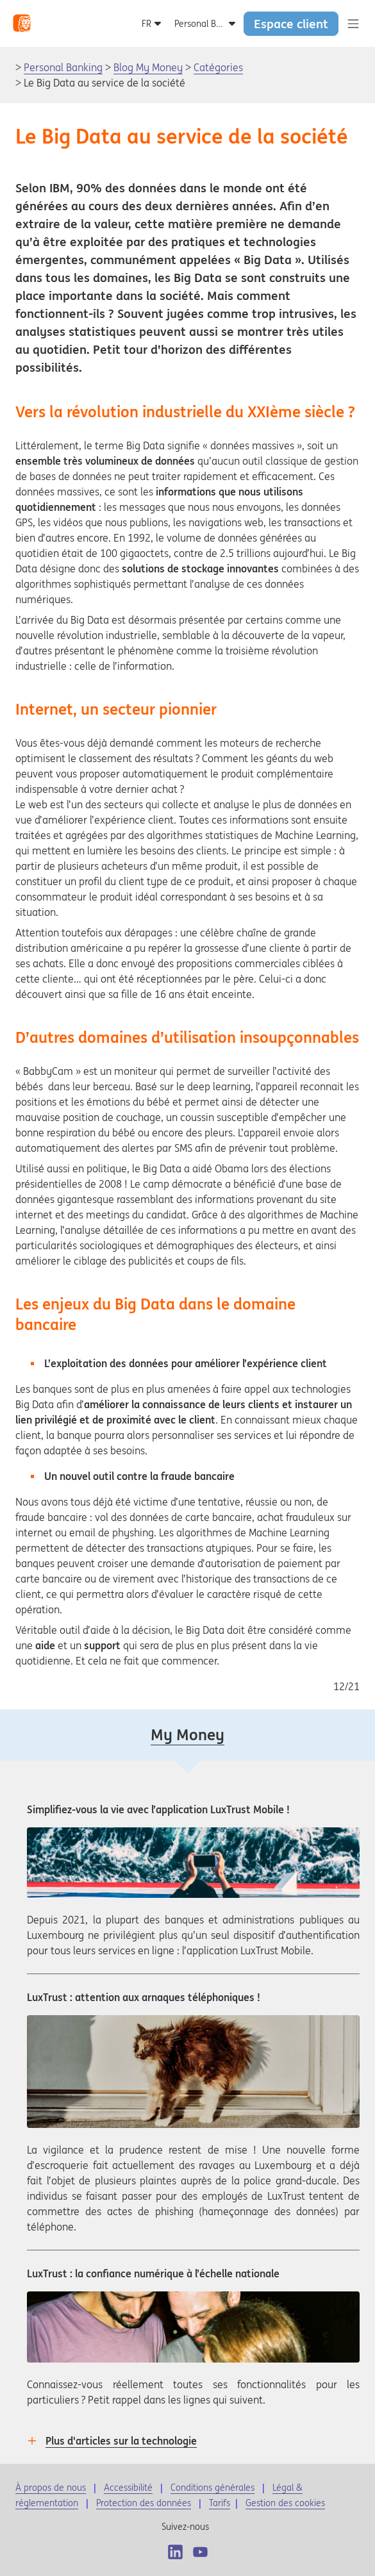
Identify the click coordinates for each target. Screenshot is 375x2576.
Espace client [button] (291, 23)
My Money (187, 1735)
